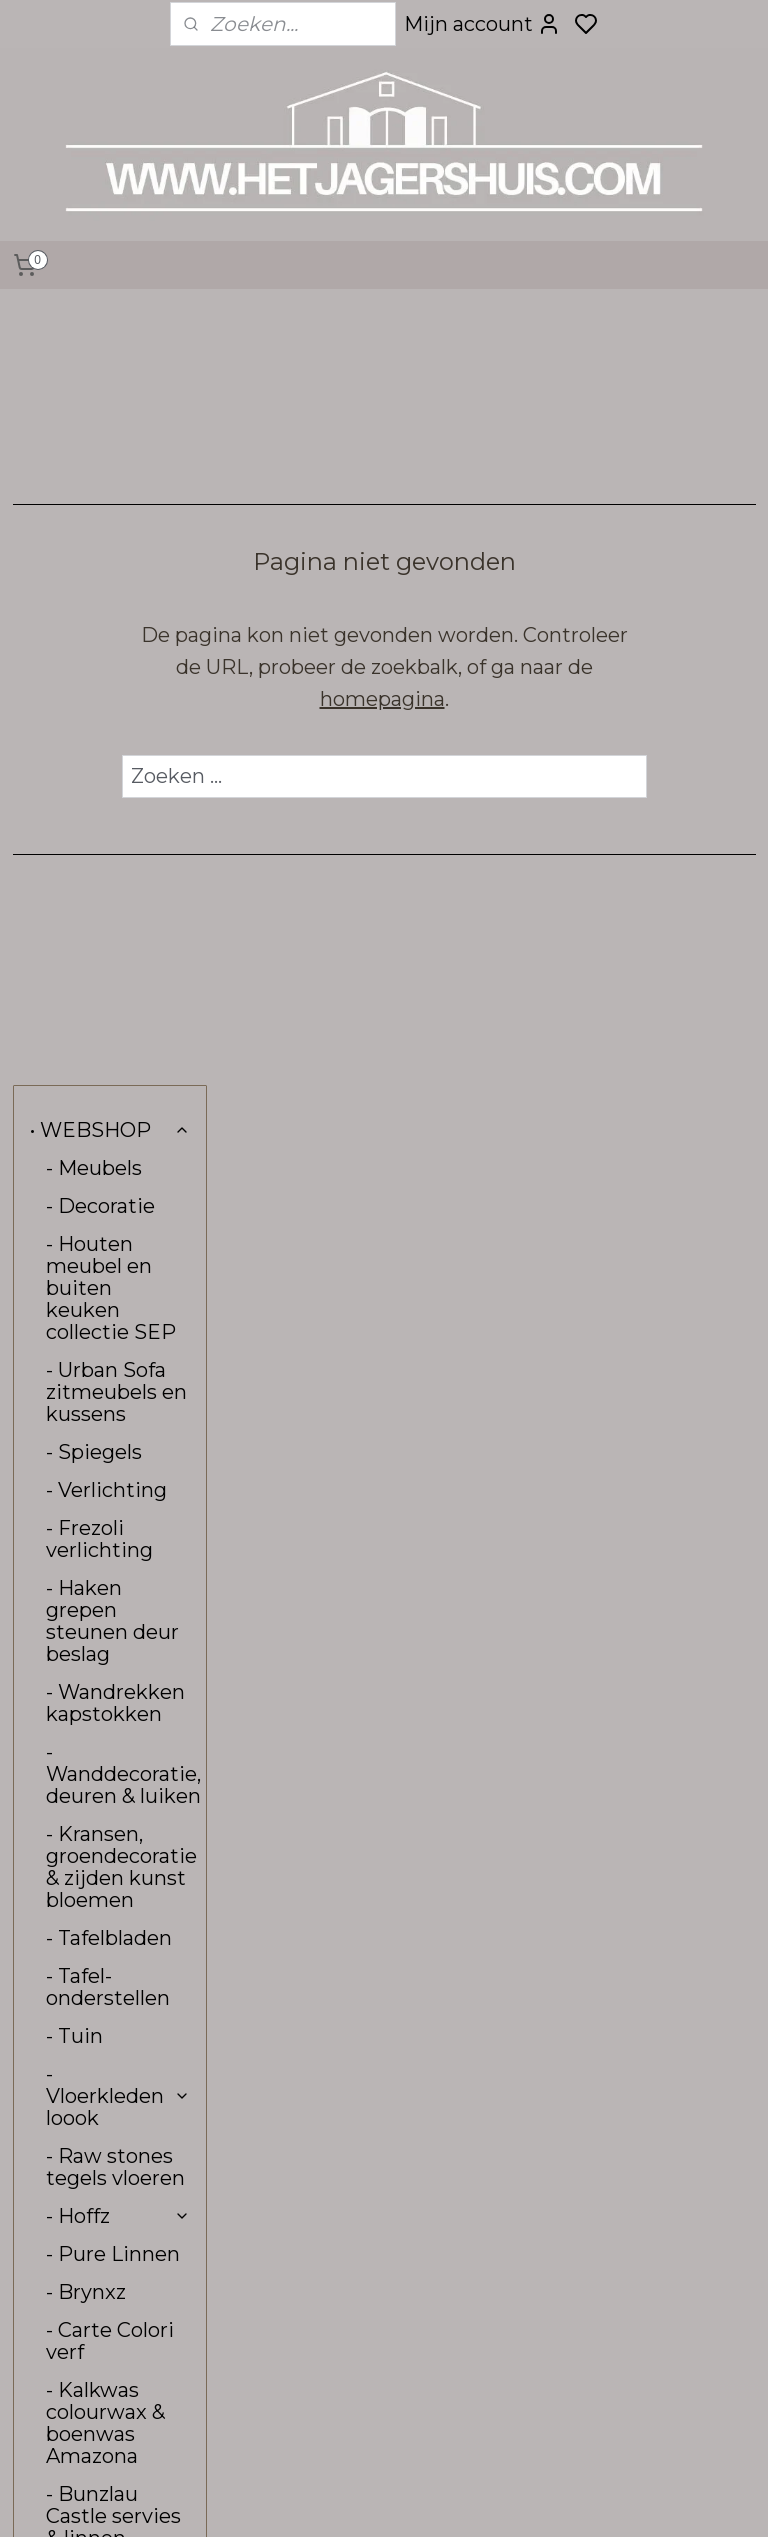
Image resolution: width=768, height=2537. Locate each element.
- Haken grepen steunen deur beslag (112, 840)
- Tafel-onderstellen (108, 1206)
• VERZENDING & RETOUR (105, 2122)
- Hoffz (118, 1435)
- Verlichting (106, 709)
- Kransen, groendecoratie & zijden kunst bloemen (121, 1086)
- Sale (72, 1893)
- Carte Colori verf (110, 1560)
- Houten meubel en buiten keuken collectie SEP (111, 507)
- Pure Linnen (113, 1473)
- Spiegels (94, 671)
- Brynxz (86, 1511)
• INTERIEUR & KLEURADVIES (104, 1980)
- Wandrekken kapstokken (115, 922)
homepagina (491, 699)
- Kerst (79, 1931)
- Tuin (74, 1255)
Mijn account (482, 24)
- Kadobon (96, 1855)
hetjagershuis (324, 2275)
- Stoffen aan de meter (108, 1806)
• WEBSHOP (110, 349)
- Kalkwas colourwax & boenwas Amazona (105, 1642)
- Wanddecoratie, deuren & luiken (123, 993)
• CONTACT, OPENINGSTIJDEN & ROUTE (118, 2051)
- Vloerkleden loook (118, 1315)
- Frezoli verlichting (99, 758)
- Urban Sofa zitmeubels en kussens (116, 611)
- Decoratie (100, 425)
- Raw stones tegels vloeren (115, 1386)
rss (530, 2500)
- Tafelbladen (109, 1157)
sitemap (493, 2500)
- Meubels (94, 387)
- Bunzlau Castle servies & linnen (113, 1735)
